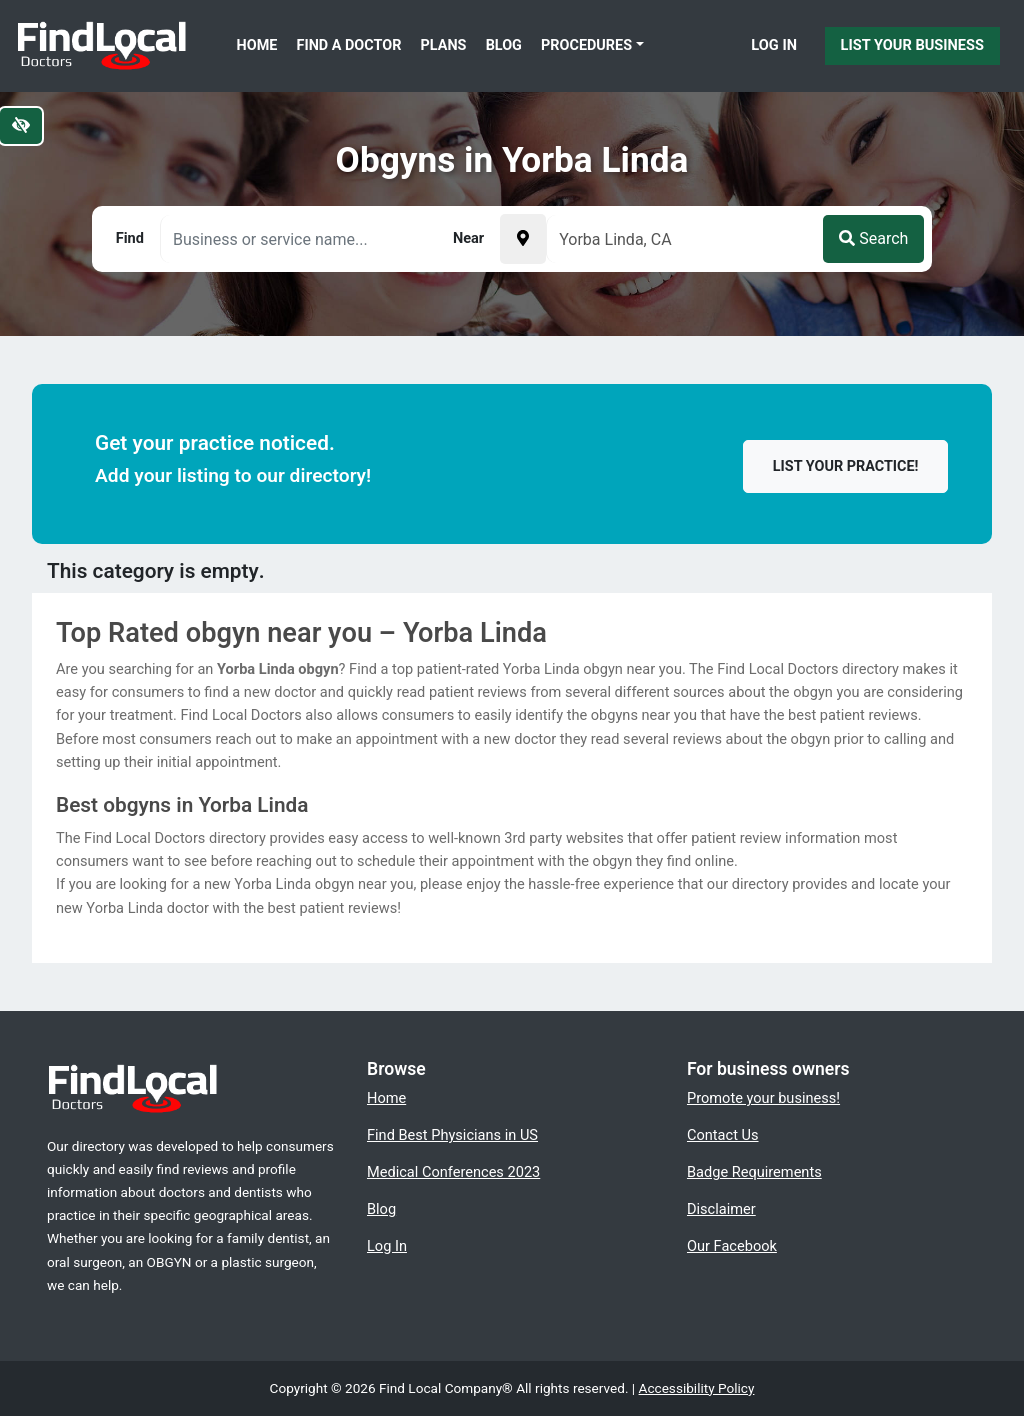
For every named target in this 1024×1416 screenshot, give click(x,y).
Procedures (586, 45)
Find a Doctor (349, 45)
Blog (504, 45)
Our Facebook (732, 1246)
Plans (444, 45)
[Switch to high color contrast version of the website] (21, 126)
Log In (774, 45)
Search (873, 238)
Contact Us (723, 1135)
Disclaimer (721, 1209)
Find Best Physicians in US (452, 1135)
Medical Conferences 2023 (453, 1172)
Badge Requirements (754, 1172)
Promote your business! (763, 1098)
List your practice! (846, 466)
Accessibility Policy (697, 1388)
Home (257, 45)
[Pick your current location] (523, 239)
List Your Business (912, 45)
